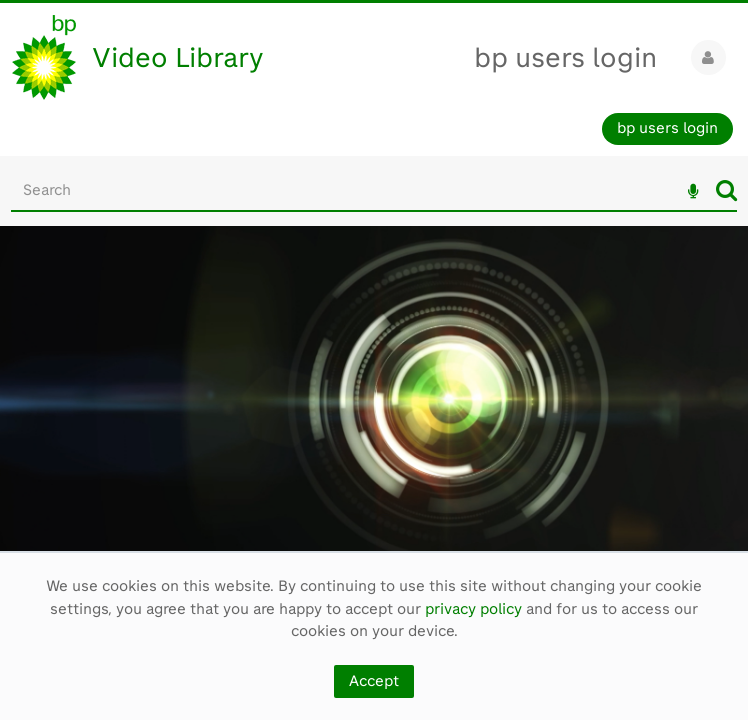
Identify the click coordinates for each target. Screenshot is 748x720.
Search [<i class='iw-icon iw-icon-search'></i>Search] (726, 190)
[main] (374, 399)
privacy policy (473, 609)
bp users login (565, 57)
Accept (374, 681)
